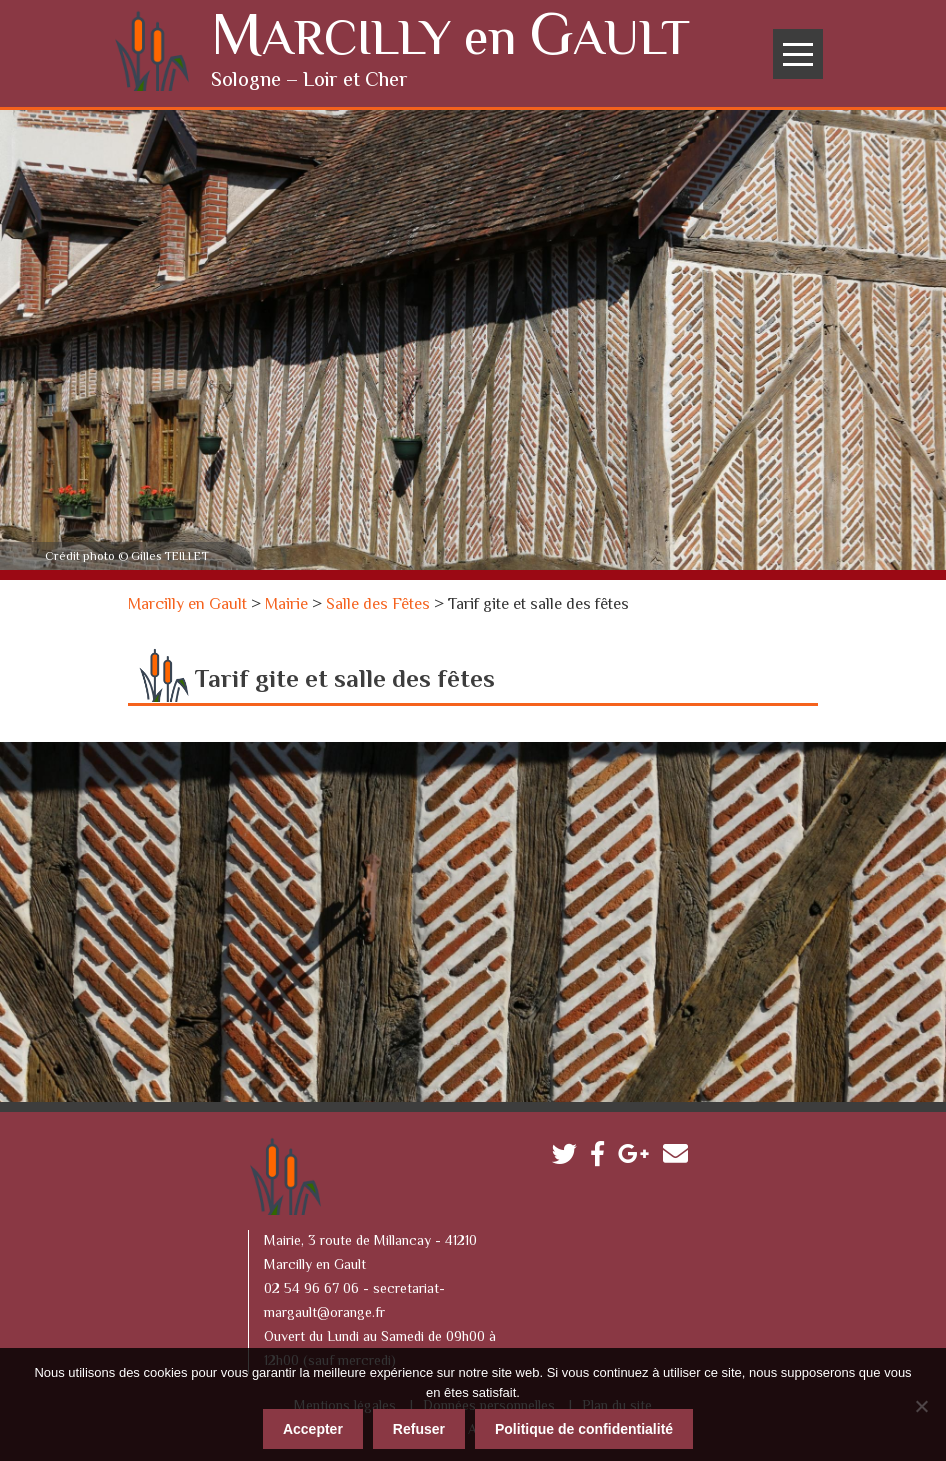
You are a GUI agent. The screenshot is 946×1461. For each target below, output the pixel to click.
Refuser (419, 1426)
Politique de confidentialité (584, 1426)
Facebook (602, 1155)
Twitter (569, 1155)
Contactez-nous (680, 1155)
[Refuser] (921, 1403)
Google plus (638, 1155)
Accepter (313, 1426)
